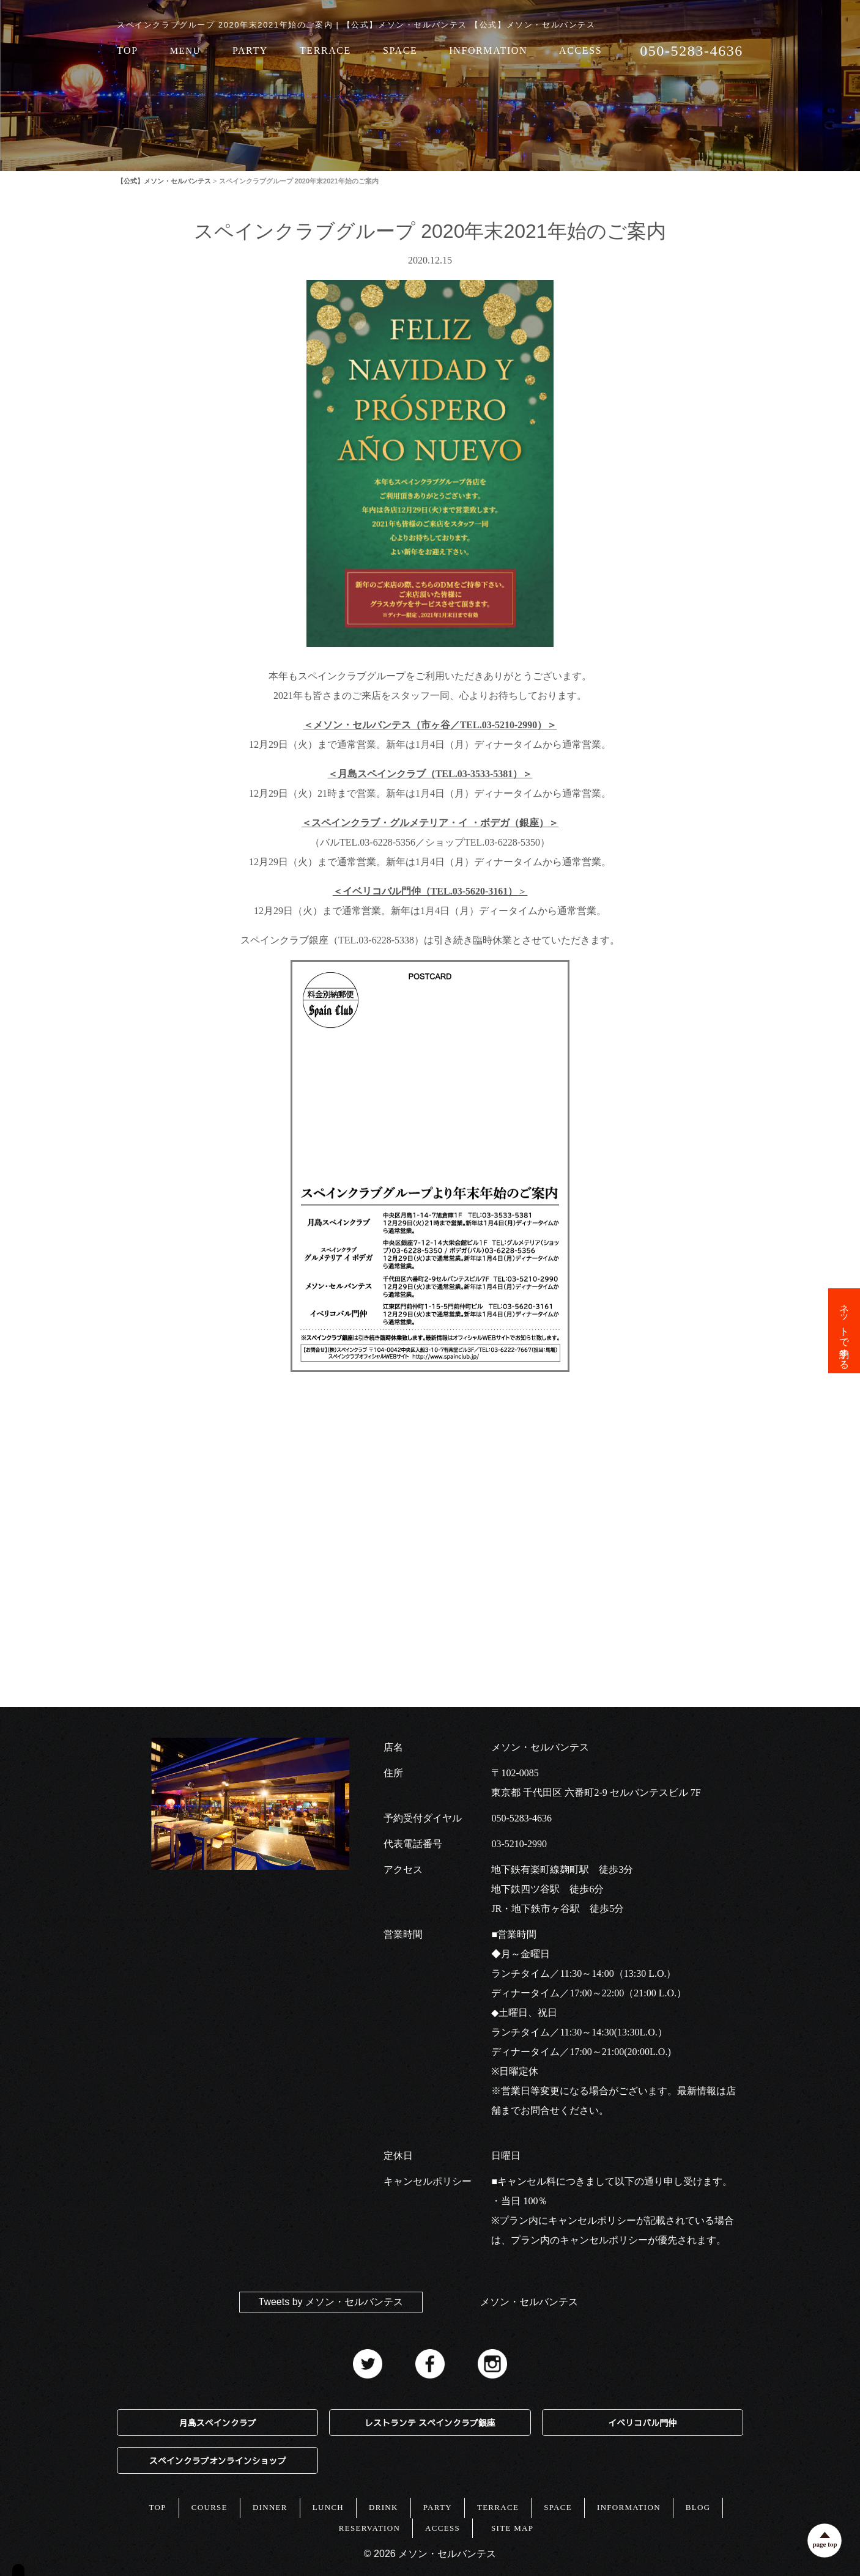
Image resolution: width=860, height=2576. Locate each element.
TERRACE (325, 51)
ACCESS (580, 51)
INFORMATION (488, 51)
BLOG (698, 2507)
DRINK (383, 2507)
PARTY (250, 51)
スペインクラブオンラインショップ (217, 2460)
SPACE (400, 51)
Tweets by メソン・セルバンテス (331, 2302)
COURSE (209, 2507)
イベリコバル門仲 (642, 2422)
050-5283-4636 (521, 1818)
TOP (127, 51)
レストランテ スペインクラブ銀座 (430, 2422)
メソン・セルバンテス (529, 2302)
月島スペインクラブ (217, 2422)
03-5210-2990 (519, 1844)
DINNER (270, 2507)
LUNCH (328, 2507)
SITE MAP (512, 2528)
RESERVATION (369, 2528)
